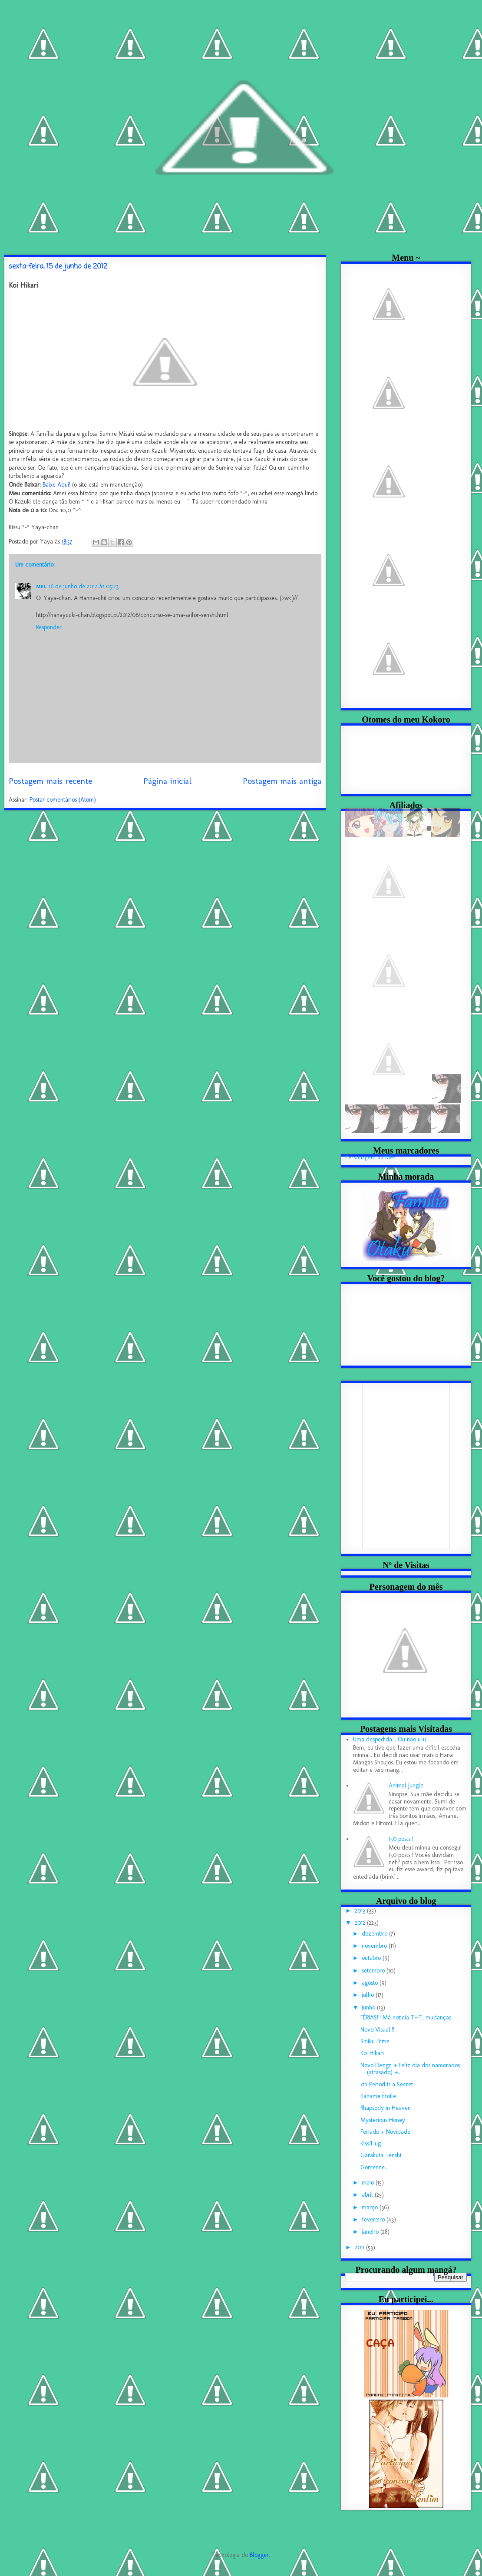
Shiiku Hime (375, 2041)
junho (369, 2007)
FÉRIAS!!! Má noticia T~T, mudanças (405, 2017)
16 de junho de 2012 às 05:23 (84, 586)
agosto (371, 1982)
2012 (361, 1922)
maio (369, 2182)
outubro (372, 1958)
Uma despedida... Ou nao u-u (389, 1739)
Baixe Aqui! (56, 484)
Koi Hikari (372, 2053)
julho (369, 1995)
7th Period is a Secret (386, 2084)
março (371, 2207)
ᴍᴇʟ (41, 586)
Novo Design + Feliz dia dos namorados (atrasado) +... (410, 2069)
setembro (374, 1970)
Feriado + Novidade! (386, 2131)
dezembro (375, 1933)
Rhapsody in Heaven (385, 2108)
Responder (49, 627)
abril (368, 2194)
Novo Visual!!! (377, 2029)
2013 (361, 1910)
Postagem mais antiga (282, 781)
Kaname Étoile (378, 2096)
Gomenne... (374, 2167)
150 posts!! (401, 1839)
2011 (360, 2247)
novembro (375, 1945)
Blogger (259, 2555)
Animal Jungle (406, 1785)
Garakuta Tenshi (380, 2155)
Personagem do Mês (370, 1157)
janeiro (371, 2231)
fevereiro (374, 2219)
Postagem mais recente (50, 781)
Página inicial (167, 781)
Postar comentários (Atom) (63, 799)
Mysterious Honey (382, 2120)
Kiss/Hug (370, 2143)
